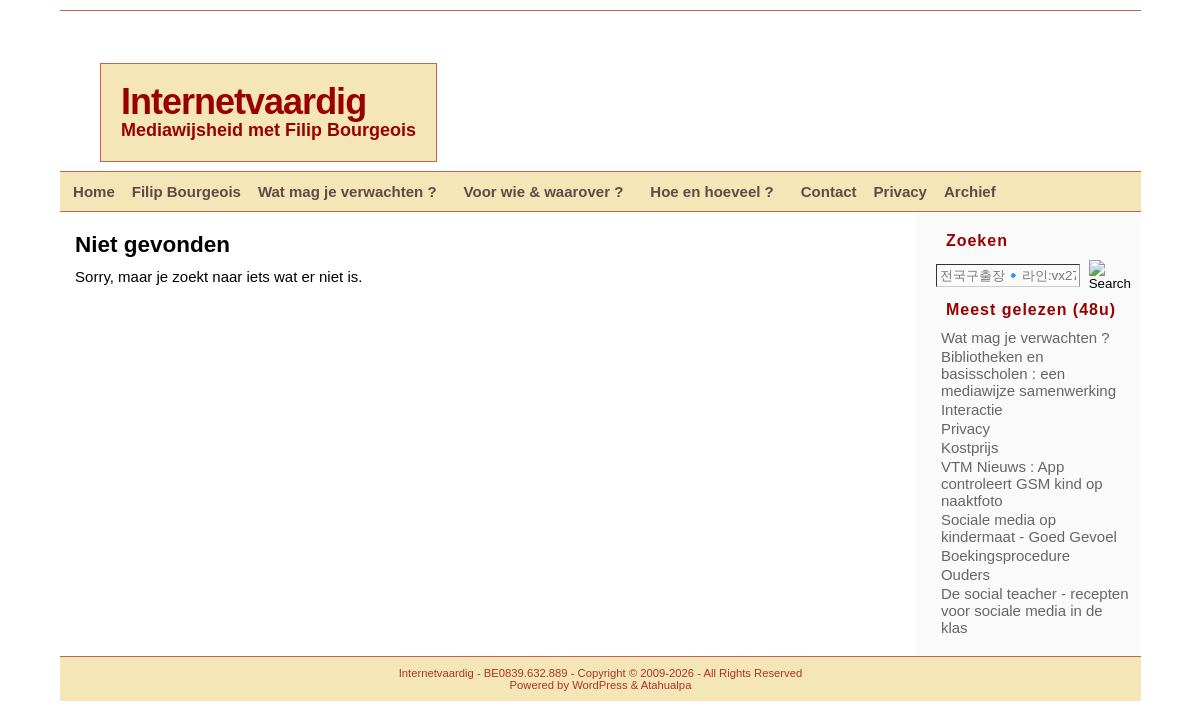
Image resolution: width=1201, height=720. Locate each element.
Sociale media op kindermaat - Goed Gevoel (1029, 528)
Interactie (972, 409)
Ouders (965, 574)
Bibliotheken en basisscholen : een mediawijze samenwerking (1028, 373)
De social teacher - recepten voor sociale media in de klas (1035, 610)
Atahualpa (666, 685)
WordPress (599, 685)
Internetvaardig (243, 101)
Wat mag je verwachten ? (1025, 337)
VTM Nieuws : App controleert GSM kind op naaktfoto (1022, 483)
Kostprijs (970, 447)
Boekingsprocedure (1005, 555)
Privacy (965, 428)
